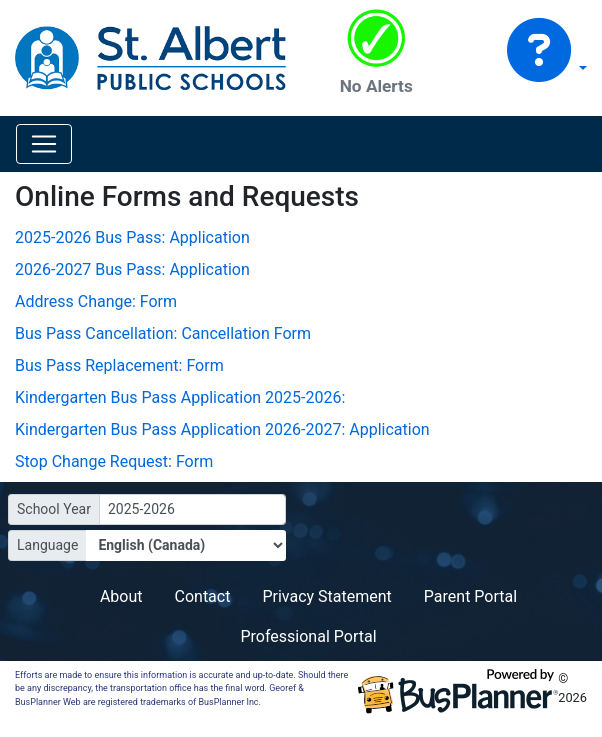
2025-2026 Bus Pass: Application (132, 237)
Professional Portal (308, 636)
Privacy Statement (326, 596)
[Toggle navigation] (44, 144)
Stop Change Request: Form (114, 461)
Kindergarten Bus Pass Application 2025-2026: (180, 397)
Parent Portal (470, 596)
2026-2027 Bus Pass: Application (132, 269)
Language (47, 545)
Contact (203, 596)
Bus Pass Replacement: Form (119, 365)
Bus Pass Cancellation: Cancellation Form (163, 333)
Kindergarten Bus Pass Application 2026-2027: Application (222, 429)
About (121, 596)
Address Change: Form (96, 301)
